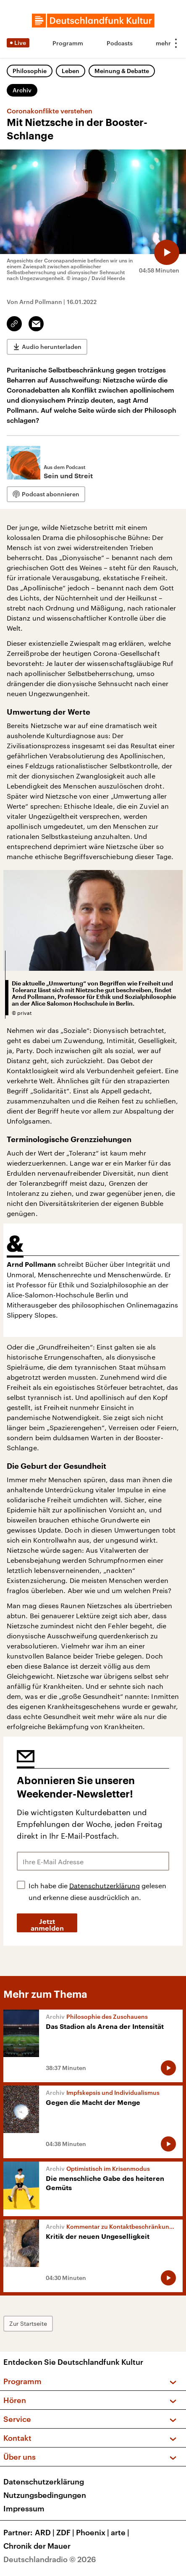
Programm (67, 43)
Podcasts (120, 43)
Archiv (22, 90)
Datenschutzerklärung (104, 1885)
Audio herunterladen (51, 346)
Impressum (24, 2508)
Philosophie (30, 70)
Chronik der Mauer (37, 2545)
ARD (45, 2532)
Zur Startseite (28, 2323)
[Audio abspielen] (166, 252)
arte (121, 2532)
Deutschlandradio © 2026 (49, 2559)
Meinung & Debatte (121, 70)
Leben (70, 70)
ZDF (66, 2532)
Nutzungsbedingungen (44, 2495)
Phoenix (93, 2532)
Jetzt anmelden (47, 1925)
